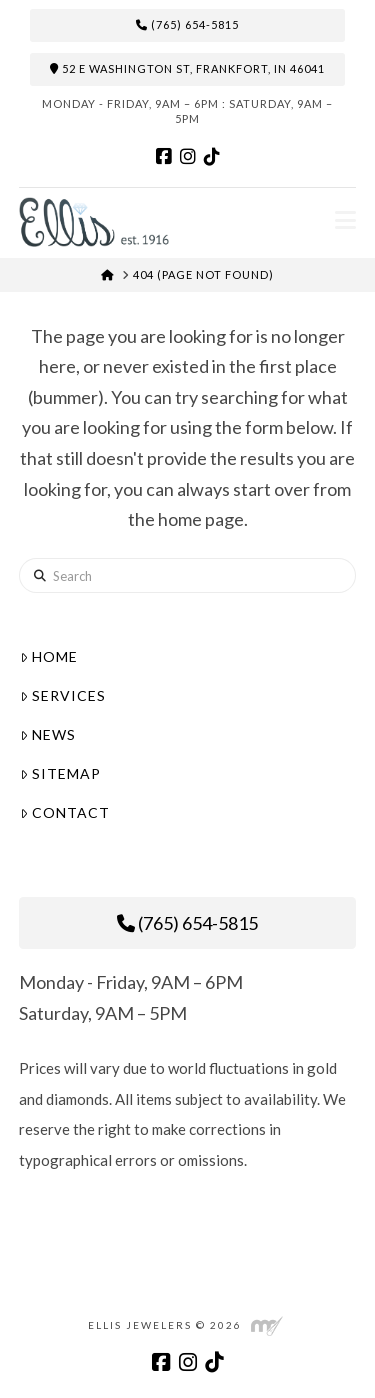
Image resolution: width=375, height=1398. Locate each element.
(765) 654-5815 (187, 25)
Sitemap (60, 773)
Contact (65, 812)
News (48, 734)
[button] (345, 220)
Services (63, 695)
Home (49, 656)
